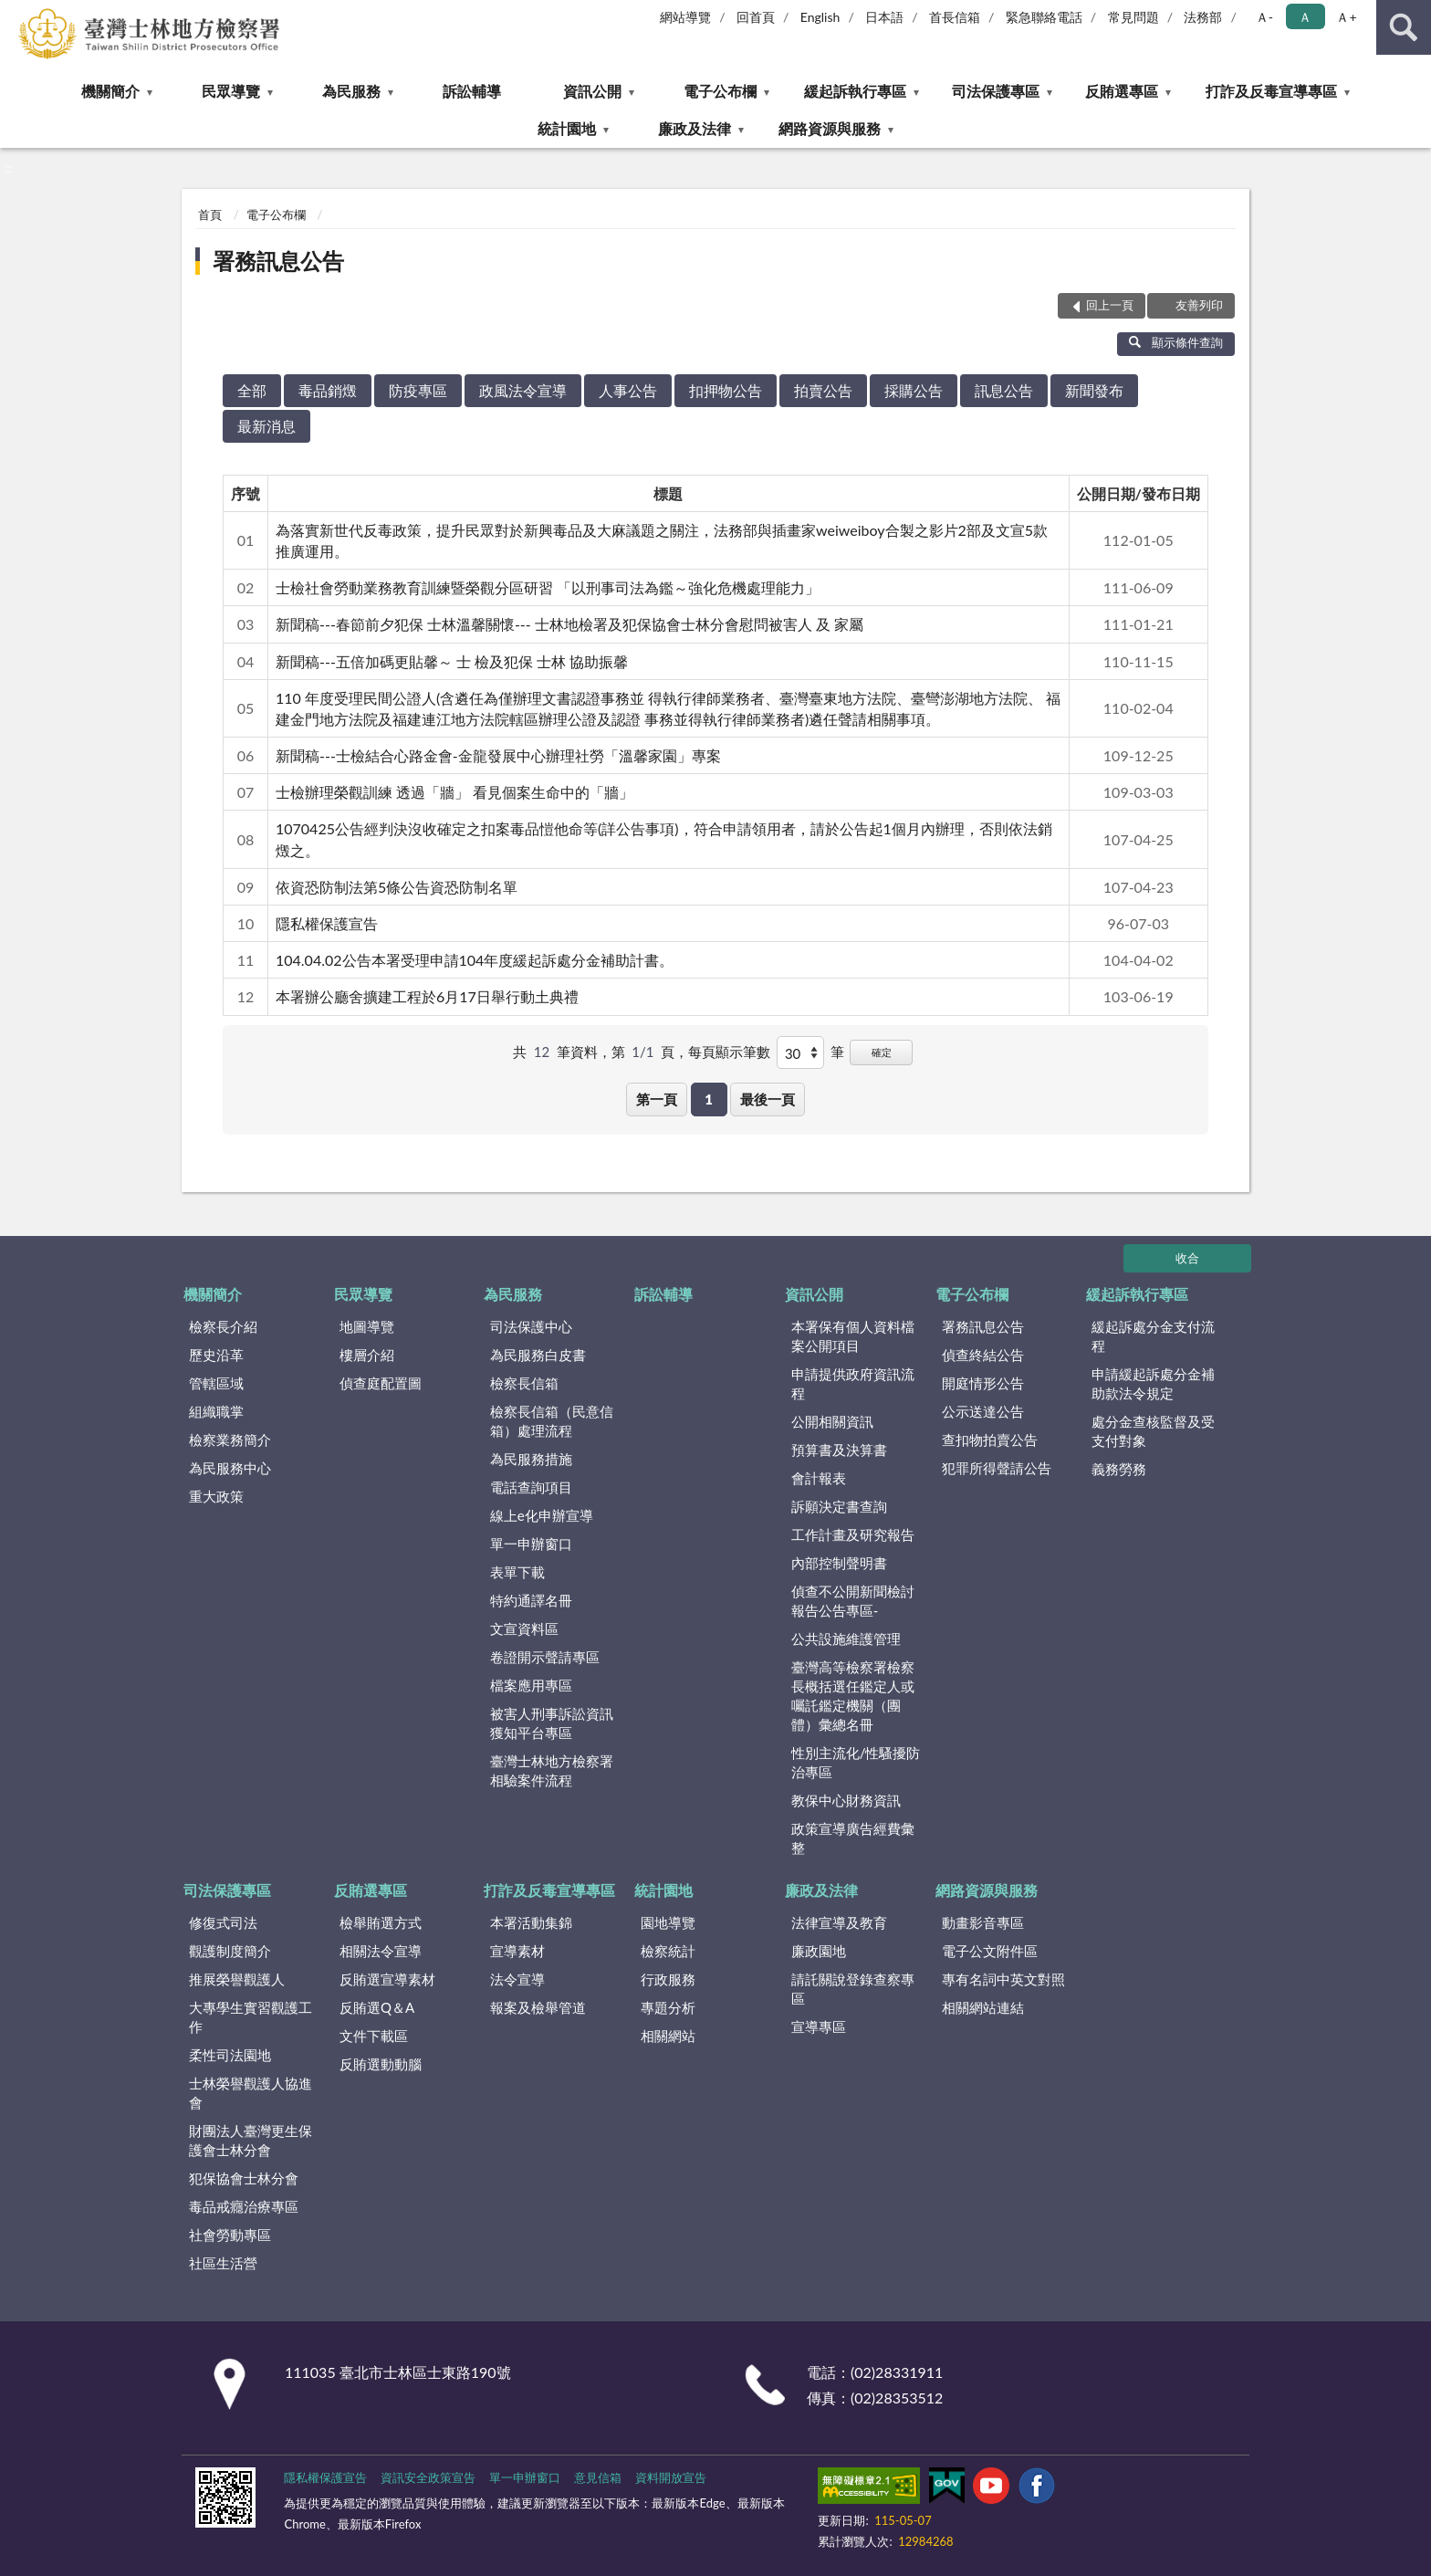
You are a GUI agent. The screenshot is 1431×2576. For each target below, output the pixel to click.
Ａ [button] (1305, 17)
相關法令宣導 (380, 1950)
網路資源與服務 (829, 128)
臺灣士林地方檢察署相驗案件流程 (551, 1770)
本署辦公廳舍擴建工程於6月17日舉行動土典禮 (427, 996)
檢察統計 (668, 1950)
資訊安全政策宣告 (428, 2477)
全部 (251, 390)
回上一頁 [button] (1109, 305)
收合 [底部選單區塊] (1187, 1258)
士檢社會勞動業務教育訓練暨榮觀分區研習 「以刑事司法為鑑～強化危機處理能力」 (548, 587)
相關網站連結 (983, 2007)
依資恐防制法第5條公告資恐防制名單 (396, 886)
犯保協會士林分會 (243, 2178)
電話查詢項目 (531, 1487)
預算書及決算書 (839, 1449)
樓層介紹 (366, 1354)
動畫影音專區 (983, 1922)
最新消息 (266, 426)
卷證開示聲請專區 (545, 1657)
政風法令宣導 (523, 390)
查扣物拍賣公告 (990, 1439)
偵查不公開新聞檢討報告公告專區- (852, 1600)
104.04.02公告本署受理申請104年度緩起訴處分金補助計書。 (475, 960)
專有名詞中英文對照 (1003, 1979)
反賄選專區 (1121, 90)
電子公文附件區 (990, 1950)
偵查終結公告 (983, 1354)
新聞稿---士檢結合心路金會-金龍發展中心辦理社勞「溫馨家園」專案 (498, 755)
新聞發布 (1094, 390)
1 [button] (709, 1099)
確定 (882, 1052)
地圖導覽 (366, 1326)
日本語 (884, 17)
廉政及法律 (694, 128)
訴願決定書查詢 (839, 1506)
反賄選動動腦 (380, 2064)
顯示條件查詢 (1176, 342)
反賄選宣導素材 (387, 1979)
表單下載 (517, 1572)
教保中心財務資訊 (846, 1800)
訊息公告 (1004, 390)
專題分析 (668, 2007)
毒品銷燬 (327, 390)
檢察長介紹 (223, 1326)
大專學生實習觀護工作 (250, 2017)
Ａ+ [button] (1346, 17)
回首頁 (755, 17)
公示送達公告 (983, 1411)
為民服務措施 (531, 1458)
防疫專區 (418, 390)
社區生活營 (223, 2263)
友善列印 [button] (1199, 305)
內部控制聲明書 (839, 1563)
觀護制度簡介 (230, 1950)
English (820, 17)
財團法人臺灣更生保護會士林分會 (250, 2140)
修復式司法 (223, 1922)
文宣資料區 (524, 1628)
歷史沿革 (216, 1354)
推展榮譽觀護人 (237, 1979)
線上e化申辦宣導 (541, 1515)
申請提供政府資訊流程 (852, 1383)
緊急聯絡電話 (1044, 17)
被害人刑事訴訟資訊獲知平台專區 (551, 1723)
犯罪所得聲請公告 (996, 1468)
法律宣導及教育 (839, 1922)
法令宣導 (517, 1979)
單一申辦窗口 (531, 1543)
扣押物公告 (725, 390)
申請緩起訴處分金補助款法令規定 (1153, 1383)
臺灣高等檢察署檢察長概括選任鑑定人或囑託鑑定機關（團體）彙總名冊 (852, 1696)
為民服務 (351, 90)
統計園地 (567, 128)
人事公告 (628, 390)
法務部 (1203, 17)
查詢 (1403, 27)
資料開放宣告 (670, 2477)
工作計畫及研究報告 (852, 1534)
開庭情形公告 (983, 1383)
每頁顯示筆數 (729, 1051)
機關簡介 (110, 90)
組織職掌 (216, 1411)
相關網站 (668, 2035)
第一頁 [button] (656, 1099)
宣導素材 (517, 1950)
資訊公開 (592, 90)
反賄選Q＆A (376, 2007)
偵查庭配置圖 (380, 1383)
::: (14, 13)
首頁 (210, 214)
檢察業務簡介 (230, 1439)
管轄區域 (216, 1383)
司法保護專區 (995, 90)
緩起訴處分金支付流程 (1153, 1336)
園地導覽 (668, 1922)
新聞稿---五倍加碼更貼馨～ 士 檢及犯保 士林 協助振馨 (452, 661)
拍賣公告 (823, 390)
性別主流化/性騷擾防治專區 (856, 1762)
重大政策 (216, 1496)
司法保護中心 (531, 1326)
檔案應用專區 (531, 1685)
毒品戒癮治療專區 (243, 2206)
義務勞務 (1119, 1469)
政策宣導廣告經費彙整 (852, 1838)
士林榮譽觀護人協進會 (250, 2092)
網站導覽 (685, 17)
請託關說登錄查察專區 (852, 1988)
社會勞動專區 (230, 2234)
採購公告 (913, 390)
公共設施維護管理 (846, 1638)
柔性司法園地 (230, 2055)
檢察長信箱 (524, 1383)
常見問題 (1133, 17)
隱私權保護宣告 (327, 923)
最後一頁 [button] (767, 1099)
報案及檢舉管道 (538, 2007)
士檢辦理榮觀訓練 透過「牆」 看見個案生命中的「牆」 (454, 792)
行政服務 (668, 1979)
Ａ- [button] (1264, 17)
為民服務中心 (230, 1468)
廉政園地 (818, 1950)
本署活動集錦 (531, 1922)
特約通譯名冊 (531, 1600)
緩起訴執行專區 (855, 90)
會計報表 (818, 1478)
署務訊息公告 (278, 260)
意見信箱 (597, 2477)
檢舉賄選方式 (380, 1922)
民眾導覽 (231, 90)
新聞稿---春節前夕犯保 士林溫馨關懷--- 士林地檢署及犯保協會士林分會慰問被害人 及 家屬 (569, 624)
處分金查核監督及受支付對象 (1153, 1431)
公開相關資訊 (832, 1421)
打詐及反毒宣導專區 (1271, 90)
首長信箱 (954, 17)
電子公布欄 (720, 90)
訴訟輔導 (472, 90)
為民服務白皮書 (538, 1354)
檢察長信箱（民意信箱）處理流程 (551, 1421)
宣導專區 (818, 2026)
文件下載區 (373, 2035)
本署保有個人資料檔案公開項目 (852, 1336)
